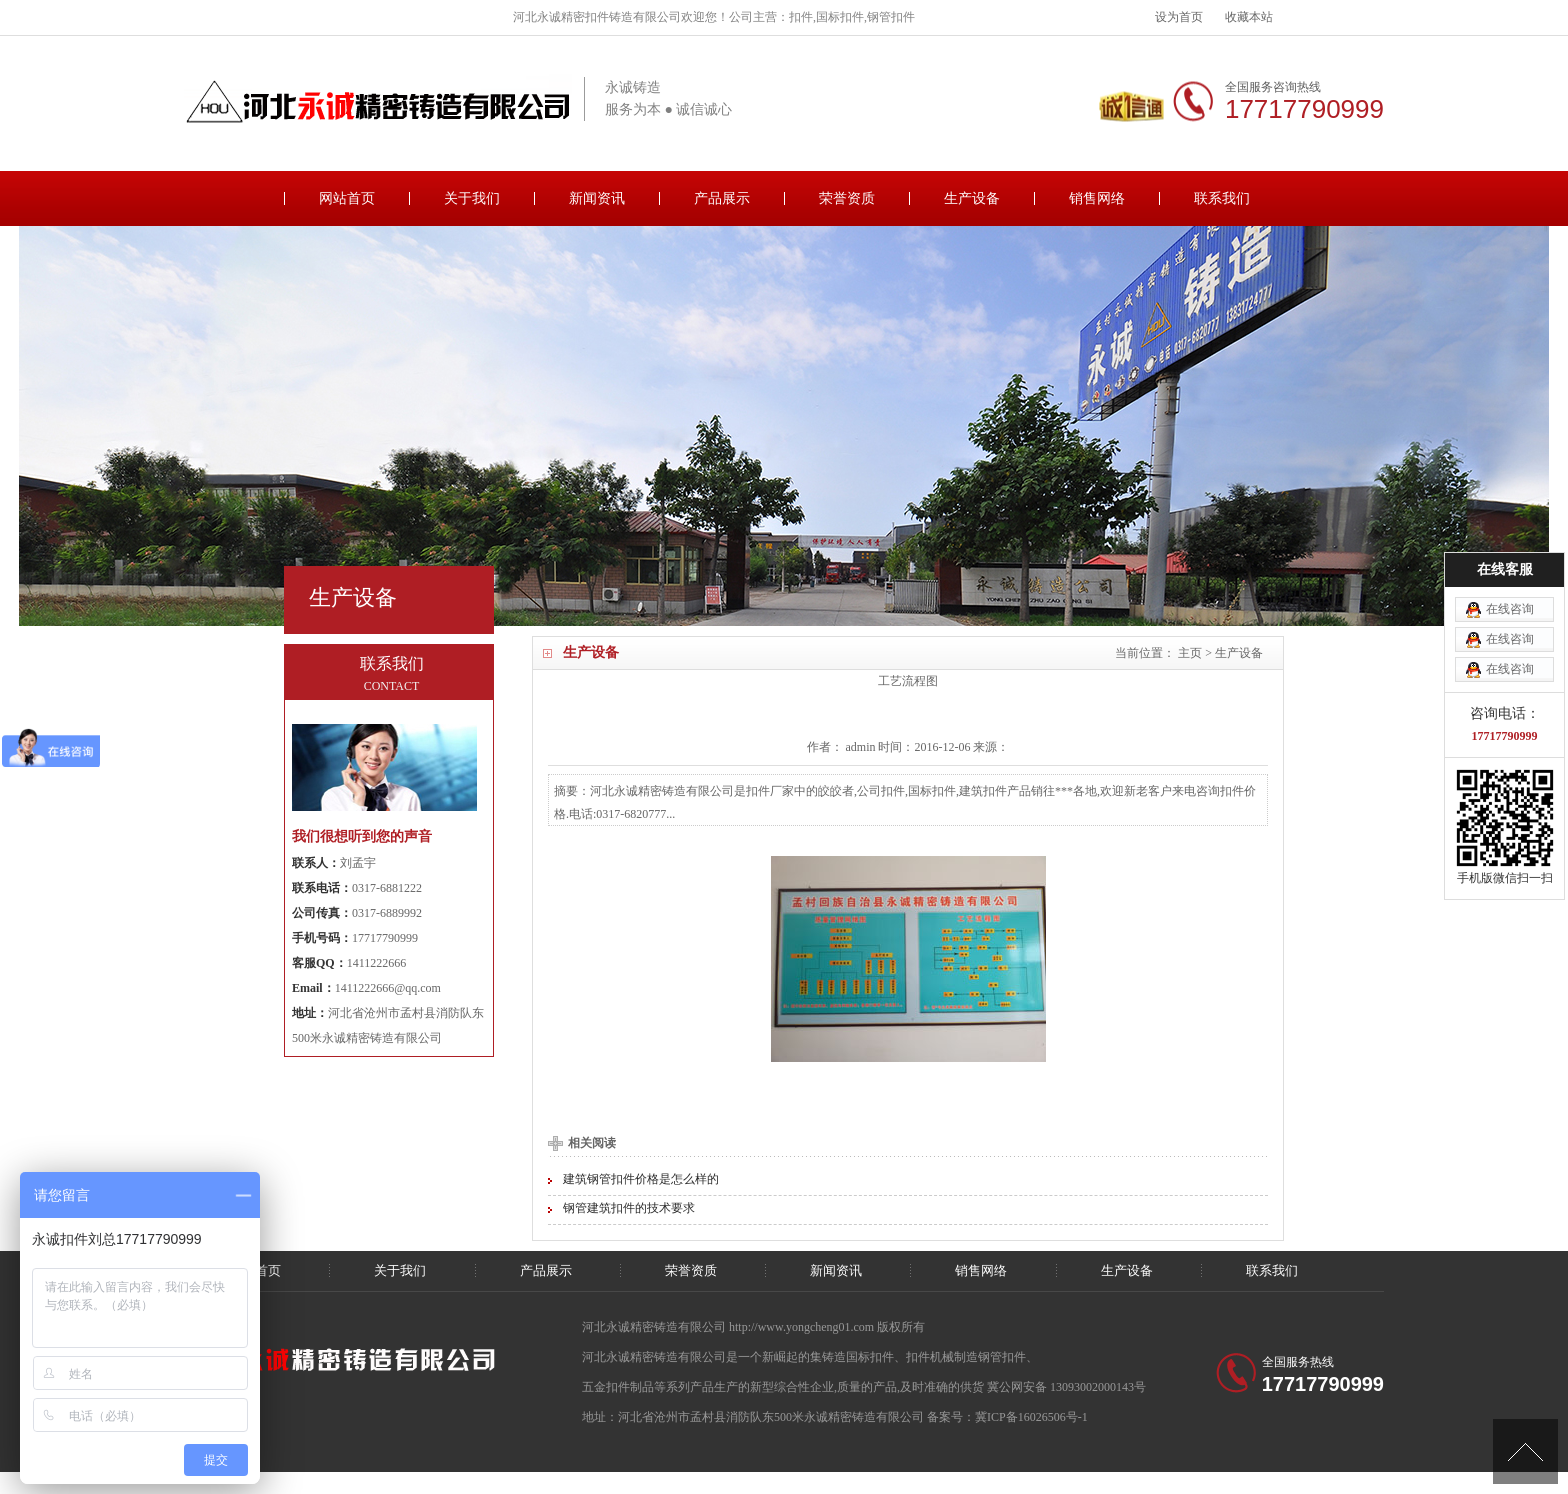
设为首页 (1179, 17)
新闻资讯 (597, 198)
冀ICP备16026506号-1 (1031, 1417)
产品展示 (722, 198)
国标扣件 (870, 1357)
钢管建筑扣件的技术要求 (629, 1208)
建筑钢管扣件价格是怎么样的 (641, 1179)
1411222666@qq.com (388, 988)
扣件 (918, 1357)
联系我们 (1222, 198)
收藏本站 (1249, 17)
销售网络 (1097, 198)
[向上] (1525, 1451)
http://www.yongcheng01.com (803, 1327)
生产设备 (972, 198)
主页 (1190, 653)
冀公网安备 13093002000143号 (1066, 1387)
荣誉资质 (847, 198)
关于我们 (472, 198)
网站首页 (347, 198)
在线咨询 (1510, 558)
